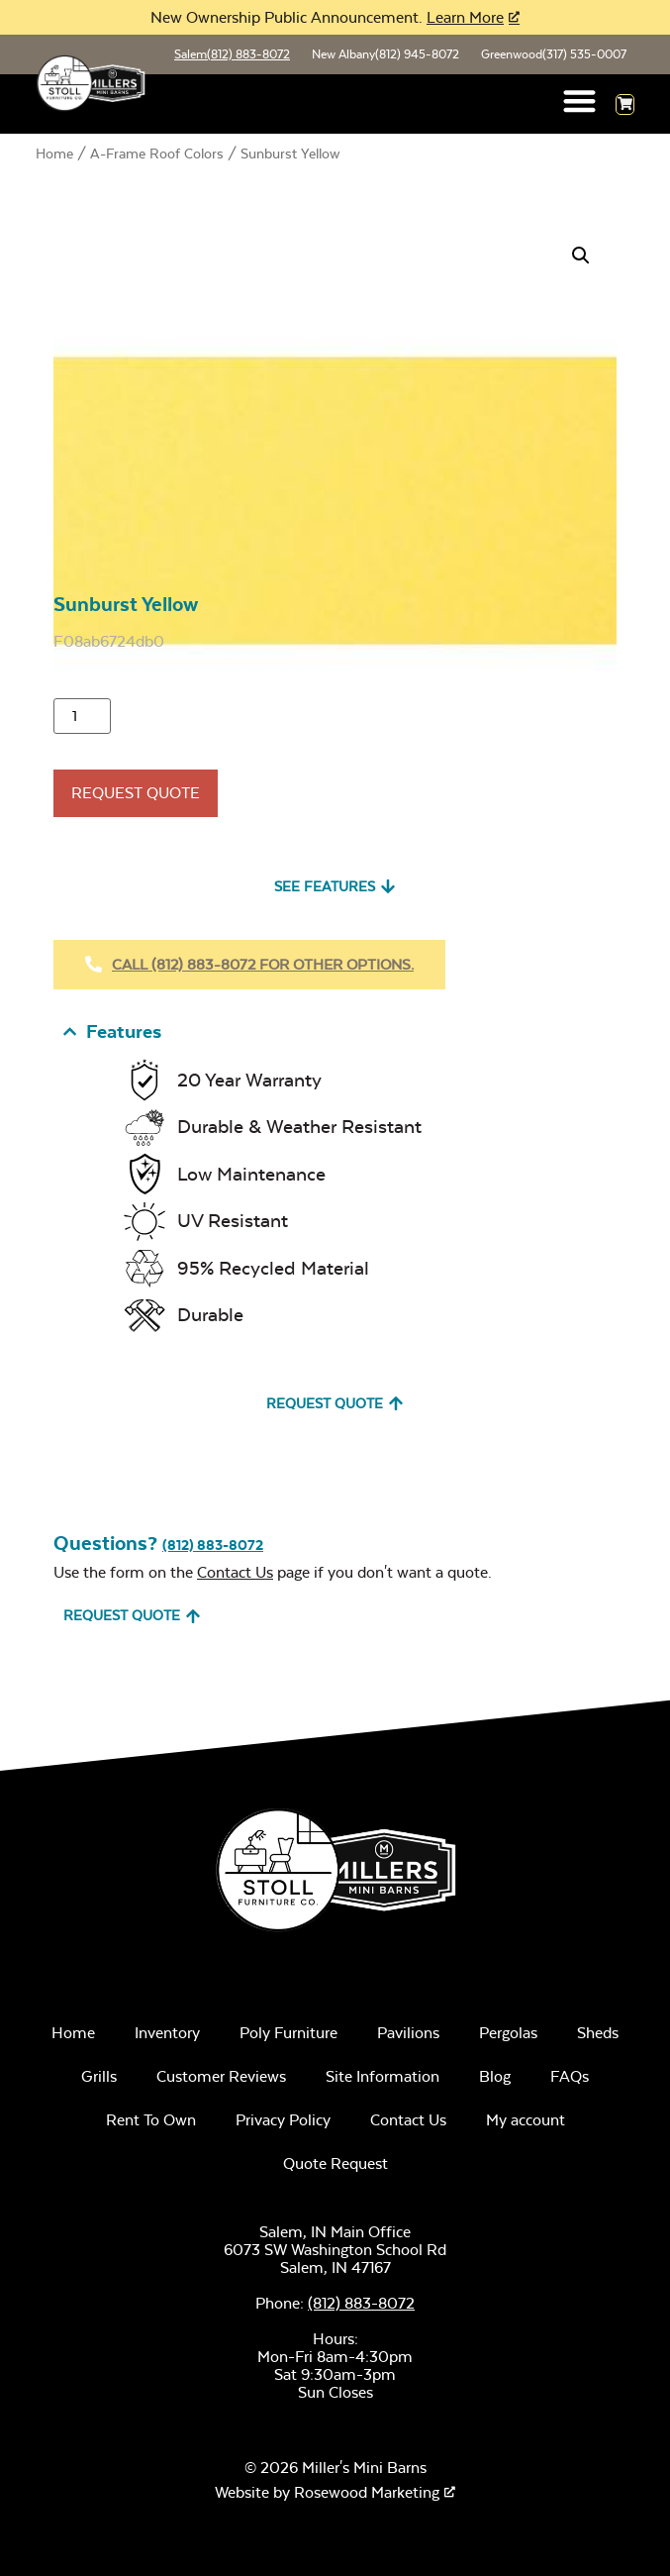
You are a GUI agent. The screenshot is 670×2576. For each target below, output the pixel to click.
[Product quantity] (82, 716)
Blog (495, 2076)
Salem (232, 54)
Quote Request (335, 2163)
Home (54, 153)
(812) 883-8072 (212, 1545)
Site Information (382, 2076)
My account (525, 2120)
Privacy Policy (283, 2120)
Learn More (465, 17)
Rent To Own (151, 2120)
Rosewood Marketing (366, 2492)
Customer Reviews (221, 2076)
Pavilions (408, 2032)
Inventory (167, 2032)
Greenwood (553, 54)
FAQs (569, 2076)
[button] (580, 100)
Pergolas (508, 2032)
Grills (99, 2076)
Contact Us (235, 1572)
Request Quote (135, 792)
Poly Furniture (288, 2032)
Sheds (598, 2032)
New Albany (385, 54)
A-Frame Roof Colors (157, 153)
